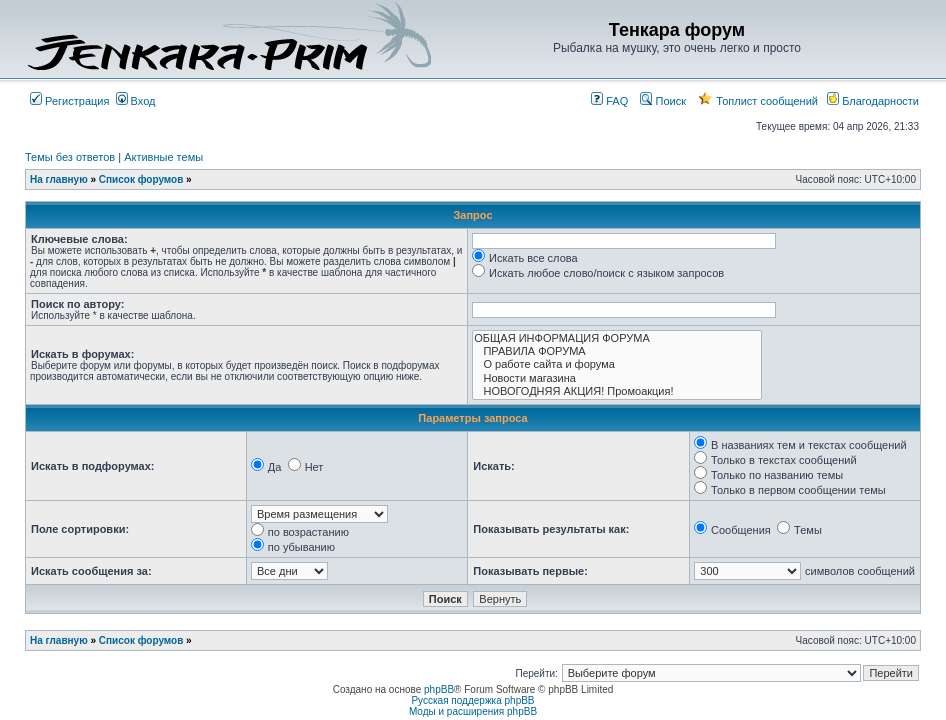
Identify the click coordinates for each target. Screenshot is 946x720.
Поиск (663, 101)
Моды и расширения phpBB (473, 711)
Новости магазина (617, 378)
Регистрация (69, 101)
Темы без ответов (70, 157)
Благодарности (873, 101)
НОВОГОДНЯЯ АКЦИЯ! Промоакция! (617, 391)
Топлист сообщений (758, 101)
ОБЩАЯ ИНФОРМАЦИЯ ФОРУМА (617, 338)
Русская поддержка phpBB (472, 700)
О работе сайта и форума (617, 364)
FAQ (609, 101)
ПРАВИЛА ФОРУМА (617, 351)
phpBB (439, 689)
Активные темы (163, 157)
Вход (136, 101)
